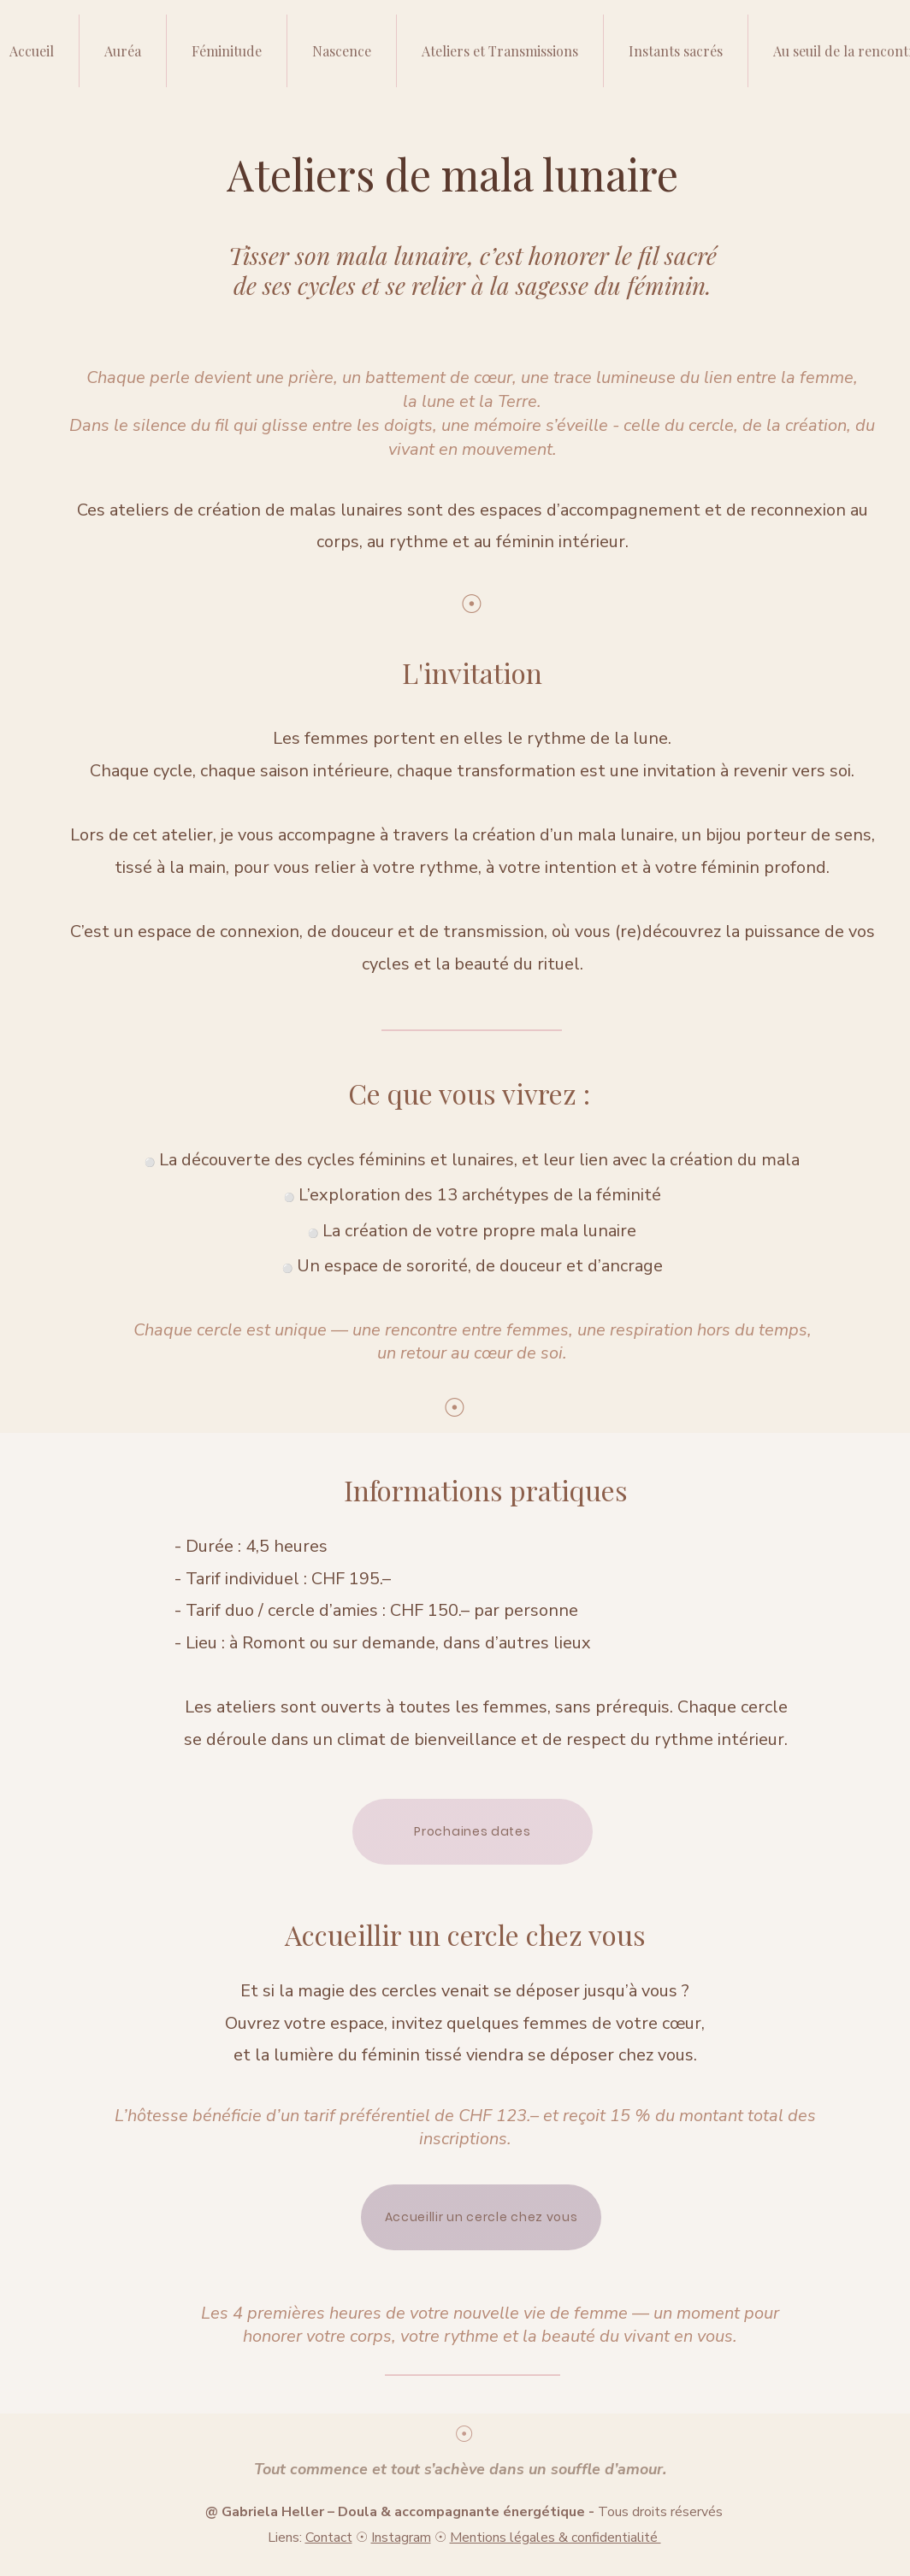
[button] (499, 51)
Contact (328, 2537)
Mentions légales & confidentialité (555, 2537)
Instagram (401, 2537)
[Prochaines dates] (472, 1832)
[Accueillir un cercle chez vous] (481, 2217)
